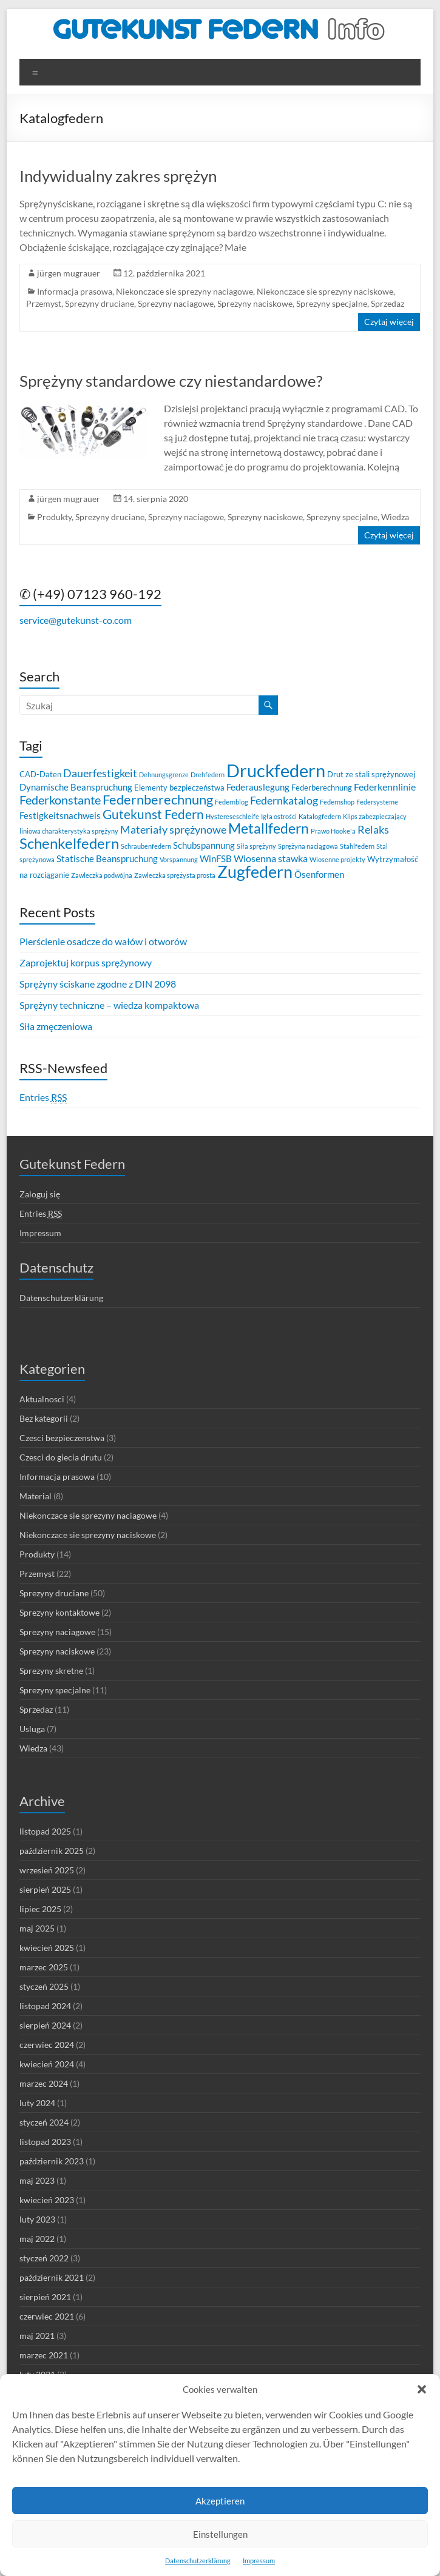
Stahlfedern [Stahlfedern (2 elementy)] (357, 846)
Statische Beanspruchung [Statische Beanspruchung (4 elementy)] (107, 858)
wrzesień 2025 (46, 1870)
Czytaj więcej (389, 321)
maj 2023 (37, 2180)
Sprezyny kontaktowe (59, 1612)
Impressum (259, 2560)
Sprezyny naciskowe (255, 303)
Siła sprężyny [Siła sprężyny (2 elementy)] (256, 846)
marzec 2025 (43, 1967)
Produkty (54, 517)
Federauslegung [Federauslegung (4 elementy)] (257, 786)
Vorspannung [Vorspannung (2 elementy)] (179, 859)
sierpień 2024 (45, 2025)
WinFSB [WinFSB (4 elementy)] (216, 858)
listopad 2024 (45, 2006)
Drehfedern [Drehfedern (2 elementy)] (208, 774)
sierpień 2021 (45, 2297)
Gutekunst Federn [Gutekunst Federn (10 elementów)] (153, 814)
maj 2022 (37, 2238)
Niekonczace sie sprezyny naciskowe (325, 291)
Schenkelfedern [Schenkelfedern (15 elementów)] (69, 843)
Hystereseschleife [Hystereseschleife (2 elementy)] (232, 816)
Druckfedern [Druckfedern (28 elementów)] (275, 770)
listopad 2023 (45, 2141)
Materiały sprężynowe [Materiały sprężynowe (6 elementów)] (173, 829)
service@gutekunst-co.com (75, 620)
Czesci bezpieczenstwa (61, 1438)
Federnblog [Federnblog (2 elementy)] (231, 802)
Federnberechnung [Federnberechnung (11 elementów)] (158, 799)
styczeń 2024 (44, 2122)
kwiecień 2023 (46, 2200)
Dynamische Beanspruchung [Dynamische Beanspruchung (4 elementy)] (75, 786)
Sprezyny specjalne (331, 303)
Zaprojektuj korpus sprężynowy (85, 962)
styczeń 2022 (44, 2258)
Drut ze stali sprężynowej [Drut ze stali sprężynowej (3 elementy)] (371, 774)
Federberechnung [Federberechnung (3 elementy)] (321, 787)
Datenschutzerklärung (198, 2560)
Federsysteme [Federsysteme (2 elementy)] (377, 802)
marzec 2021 (43, 2355)
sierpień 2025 (45, 1889)
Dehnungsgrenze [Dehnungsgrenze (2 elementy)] (164, 774)
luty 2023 (37, 2219)
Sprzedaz (387, 303)
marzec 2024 (43, 2083)
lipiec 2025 (40, 1909)
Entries (43, 1097)
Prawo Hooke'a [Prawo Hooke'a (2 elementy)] (333, 831)
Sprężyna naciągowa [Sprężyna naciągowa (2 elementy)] (308, 846)
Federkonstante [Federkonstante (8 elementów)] (60, 800)
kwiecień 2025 (46, 1947)
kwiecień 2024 (46, 2064)
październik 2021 (51, 2277)
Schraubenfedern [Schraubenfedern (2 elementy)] (146, 846)
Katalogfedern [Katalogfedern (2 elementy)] (320, 816)
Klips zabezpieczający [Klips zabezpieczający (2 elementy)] (375, 816)
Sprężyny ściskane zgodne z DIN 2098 (97, 983)
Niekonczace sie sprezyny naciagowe (184, 291)
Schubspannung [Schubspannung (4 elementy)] (204, 845)
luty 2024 (37, 2103)
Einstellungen (220, 2534)
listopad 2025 (45, 1831)
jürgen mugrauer (68, 273)
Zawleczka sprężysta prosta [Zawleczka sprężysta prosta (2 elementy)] (174, 875)
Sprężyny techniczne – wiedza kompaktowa (109, 1005)
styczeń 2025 (44, 1986)
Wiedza (395, 517)
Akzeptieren (220, 2500)
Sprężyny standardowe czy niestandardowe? (170, 380)
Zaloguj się (39, 1194)
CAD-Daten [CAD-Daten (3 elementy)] (40, 774)
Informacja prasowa (74, 291)
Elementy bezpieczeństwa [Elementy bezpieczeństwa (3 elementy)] (179, 787)
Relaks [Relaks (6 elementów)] (373, 829)
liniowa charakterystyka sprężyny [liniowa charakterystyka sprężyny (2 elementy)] (68, 831)
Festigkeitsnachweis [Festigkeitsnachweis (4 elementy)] (60, 815)
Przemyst (43, 303)
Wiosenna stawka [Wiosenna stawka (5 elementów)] (271, 858)
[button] (422, 2389)
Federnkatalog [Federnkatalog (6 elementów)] (284, 800)
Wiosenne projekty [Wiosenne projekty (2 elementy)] (337, 859)
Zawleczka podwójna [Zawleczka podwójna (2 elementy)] (101, 875)
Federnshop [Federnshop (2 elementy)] (337, 802)
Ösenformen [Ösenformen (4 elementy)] (319, 874)
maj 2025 (37, 1928)
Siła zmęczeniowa (55, 1026)
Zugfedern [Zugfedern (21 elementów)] (255, 871)
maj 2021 (37, 2335)
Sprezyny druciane (99, 303)
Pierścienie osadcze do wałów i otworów (103, 941)
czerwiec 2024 (46, 2044)
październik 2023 (51, 2161)
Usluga (32, 1729)
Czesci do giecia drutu (60, 1457)
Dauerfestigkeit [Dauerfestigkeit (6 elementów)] (100, 773)
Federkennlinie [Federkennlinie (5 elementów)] (385, 786)
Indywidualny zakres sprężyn (118, 176)
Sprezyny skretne (51, 1670)
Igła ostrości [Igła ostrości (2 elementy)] (279, 816)
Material (35, 1496)
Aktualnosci (41, 1399)
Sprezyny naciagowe (176, 303)
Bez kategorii (43, 1418)
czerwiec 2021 (46, 2316)
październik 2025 (51, 1850)
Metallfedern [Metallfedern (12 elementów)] (268, 828)
